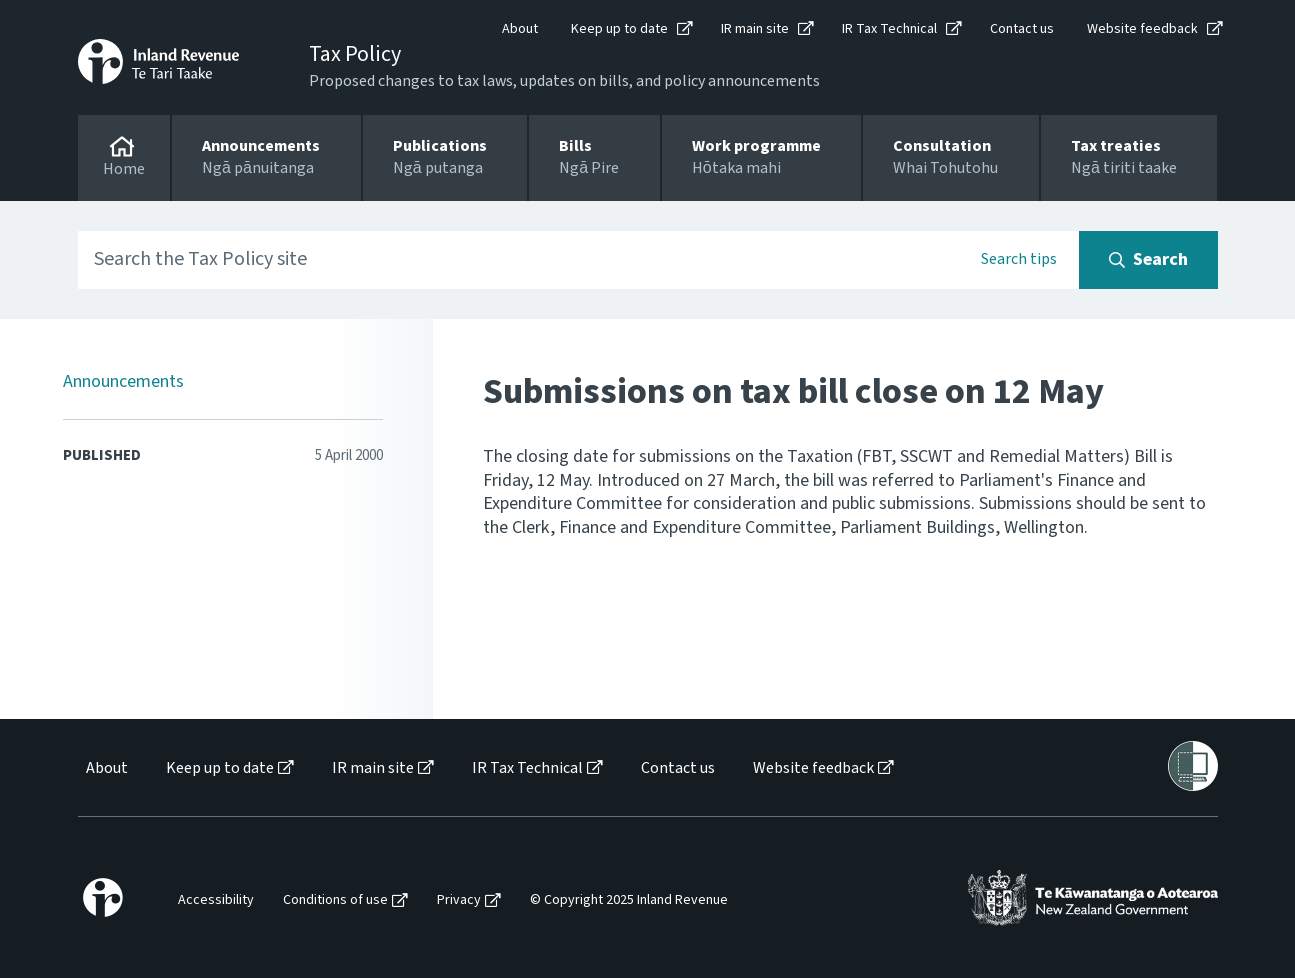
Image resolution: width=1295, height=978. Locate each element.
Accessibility (216, 900)
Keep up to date (619, 29)
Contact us (1022, 29)
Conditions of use (335, 900)
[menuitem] (105, 768)
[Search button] (1148, 260)
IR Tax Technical (889, 29)
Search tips (1019, 259)
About (520, 29)
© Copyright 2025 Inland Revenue (629, 900)
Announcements (123, 381)
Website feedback (1142, 29)
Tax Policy (355, 54)
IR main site (755, 29)
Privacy (459, 900)
